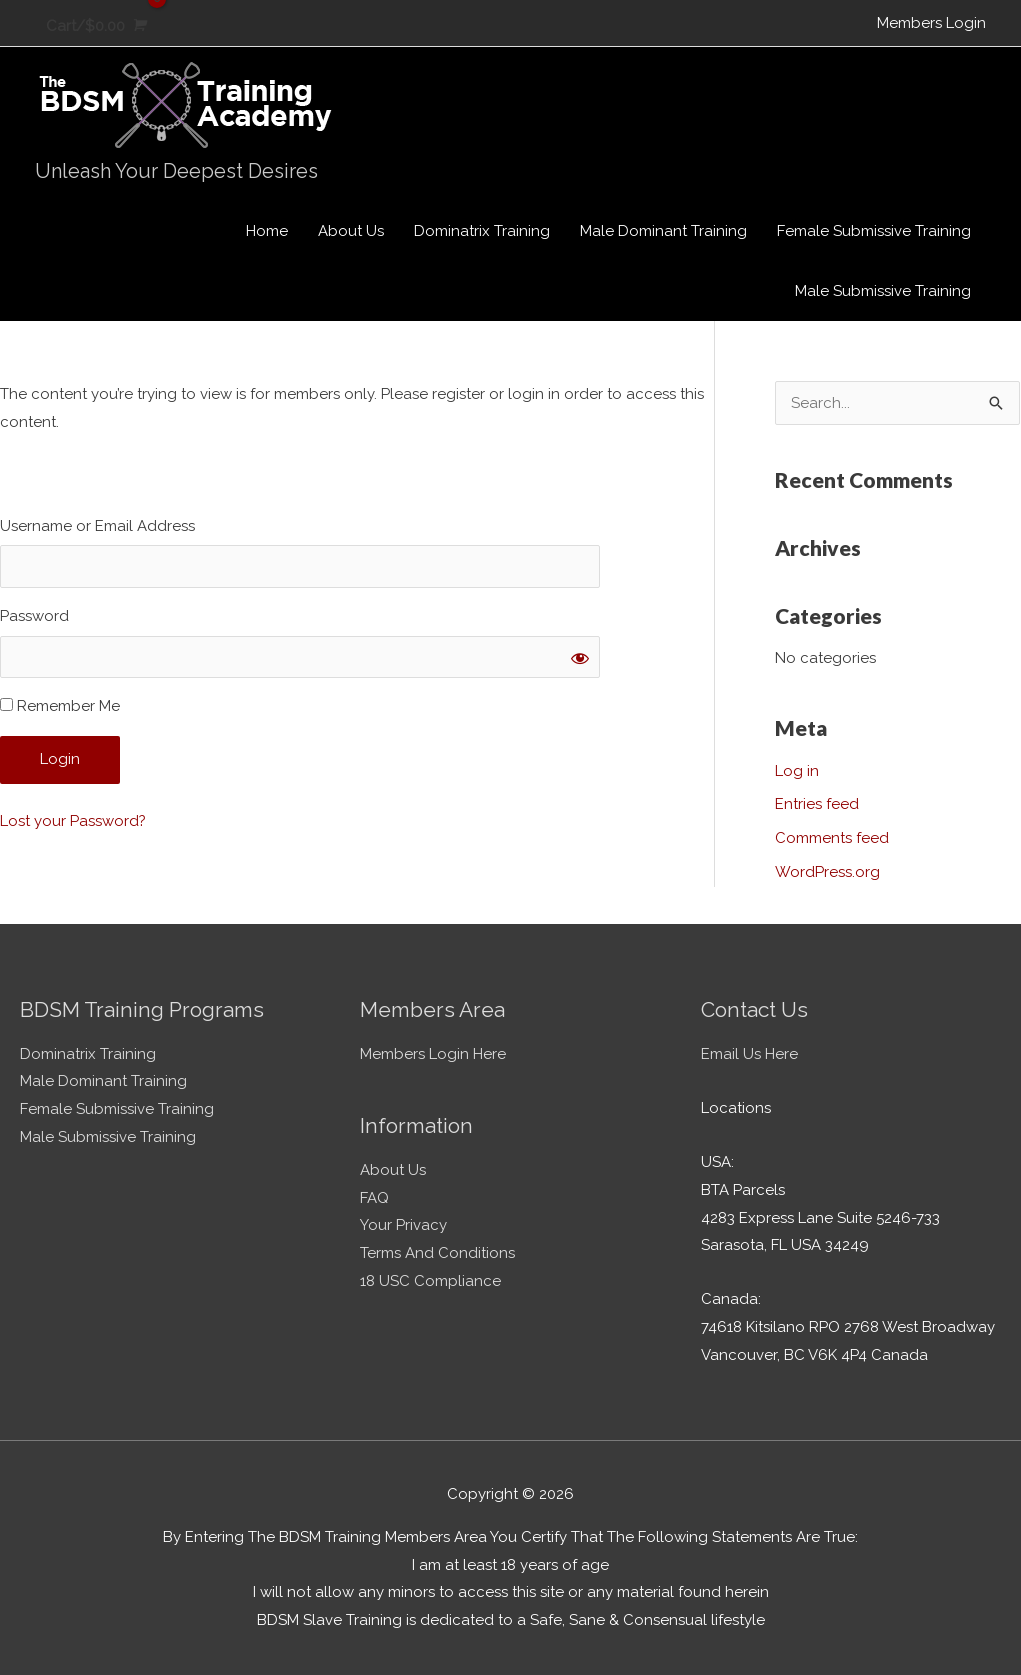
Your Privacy (403, 1225)
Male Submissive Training (108, 1137)
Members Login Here (433, 1054)
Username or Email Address (97, 526)
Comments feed (832, 838)
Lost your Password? (73, 821)
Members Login (931, 23)
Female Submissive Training (117, 1109)
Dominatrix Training (88, 1054)
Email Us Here (749, 1054)
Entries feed (817, 804)
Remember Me (60, 706)
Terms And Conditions (437, 1253)
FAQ (374, 1198)
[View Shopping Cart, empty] (94, 26)
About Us (393, 1170)
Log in (797, 771)
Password (34, 616)
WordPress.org (827, 872)
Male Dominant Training (103, 1081)
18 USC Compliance (430, 1281)
